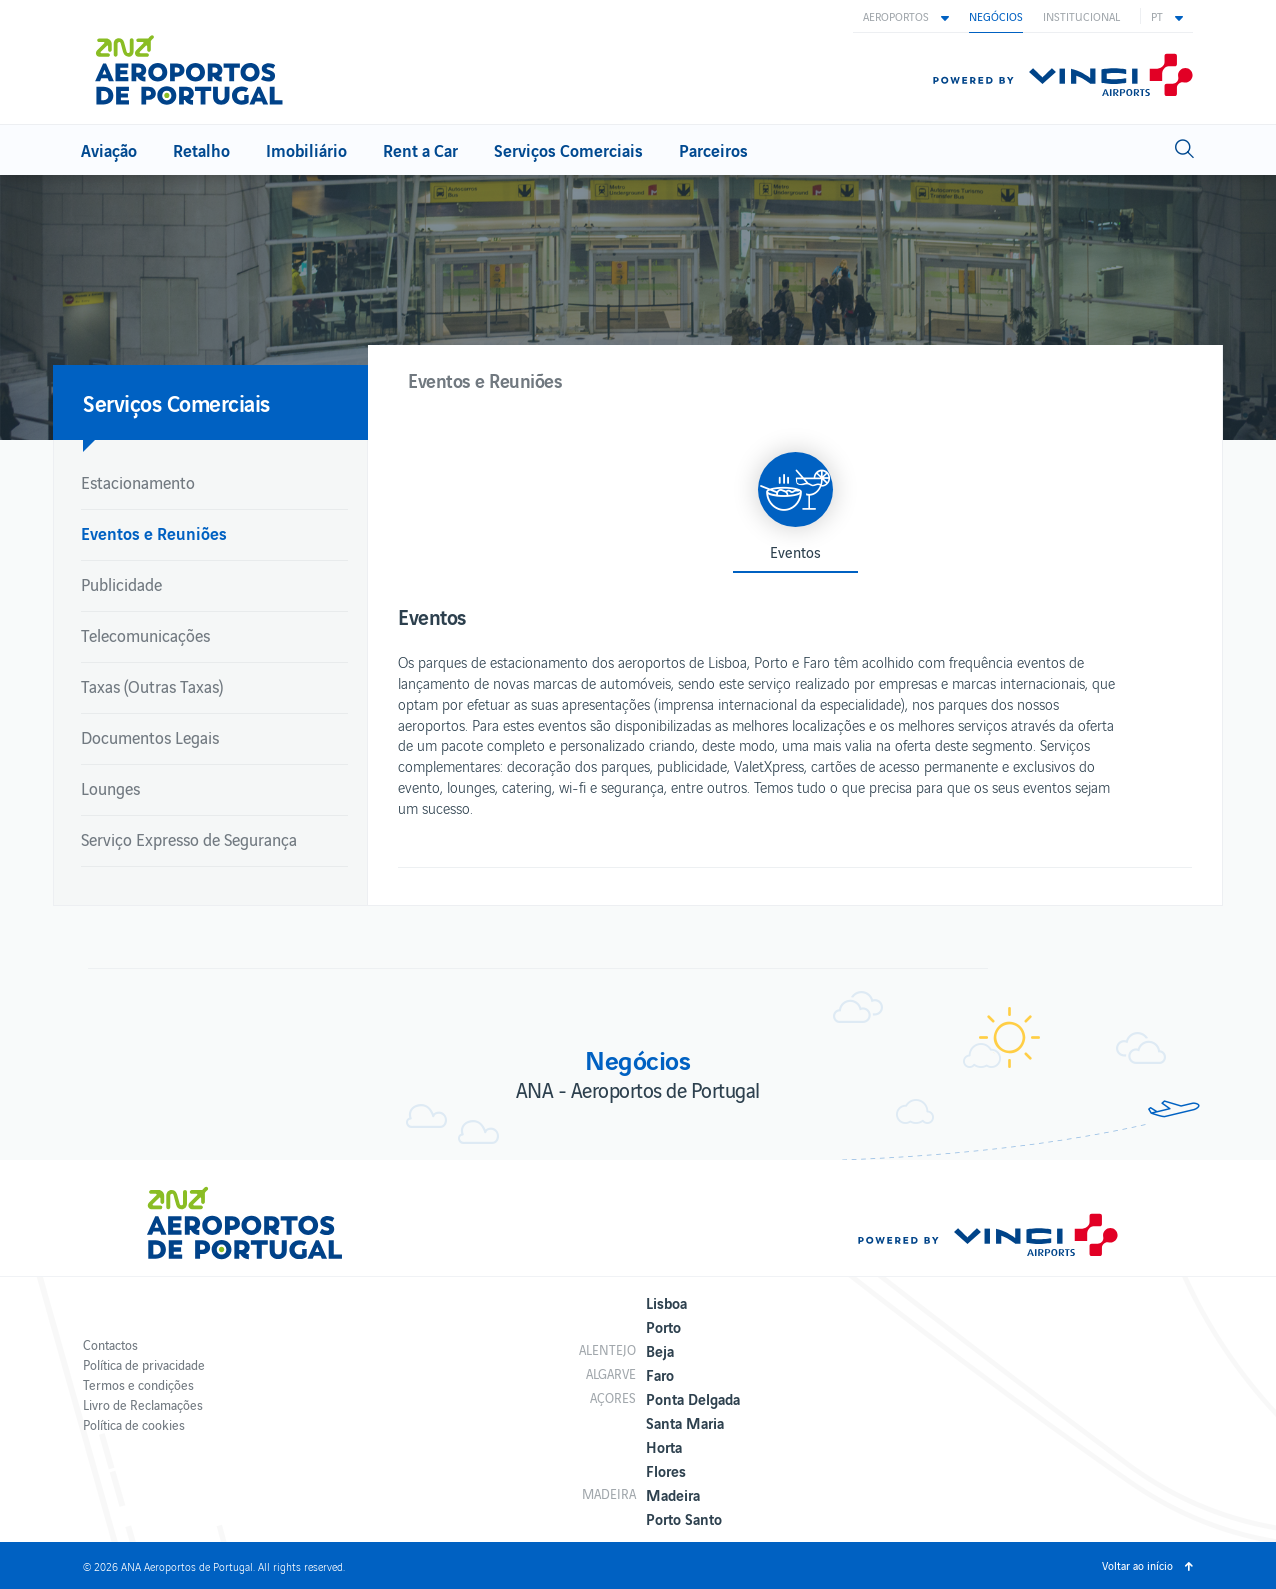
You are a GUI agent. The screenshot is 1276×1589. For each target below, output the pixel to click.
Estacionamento (138, 482)
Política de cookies (134, 1424)
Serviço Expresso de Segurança (189, 839)
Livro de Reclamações (143, 1404)
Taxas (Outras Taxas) (152, 686)
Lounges (110, 788)
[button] (906, 16)
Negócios (996, 16)
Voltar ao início (1137, 1565)
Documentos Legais (150, 737)
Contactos (110, 1344)
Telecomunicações (145, 635)
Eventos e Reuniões (154, 532)
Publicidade (121, 584)
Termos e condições (138, 1384)
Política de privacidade (144, 1364)
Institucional (1081, 16)
